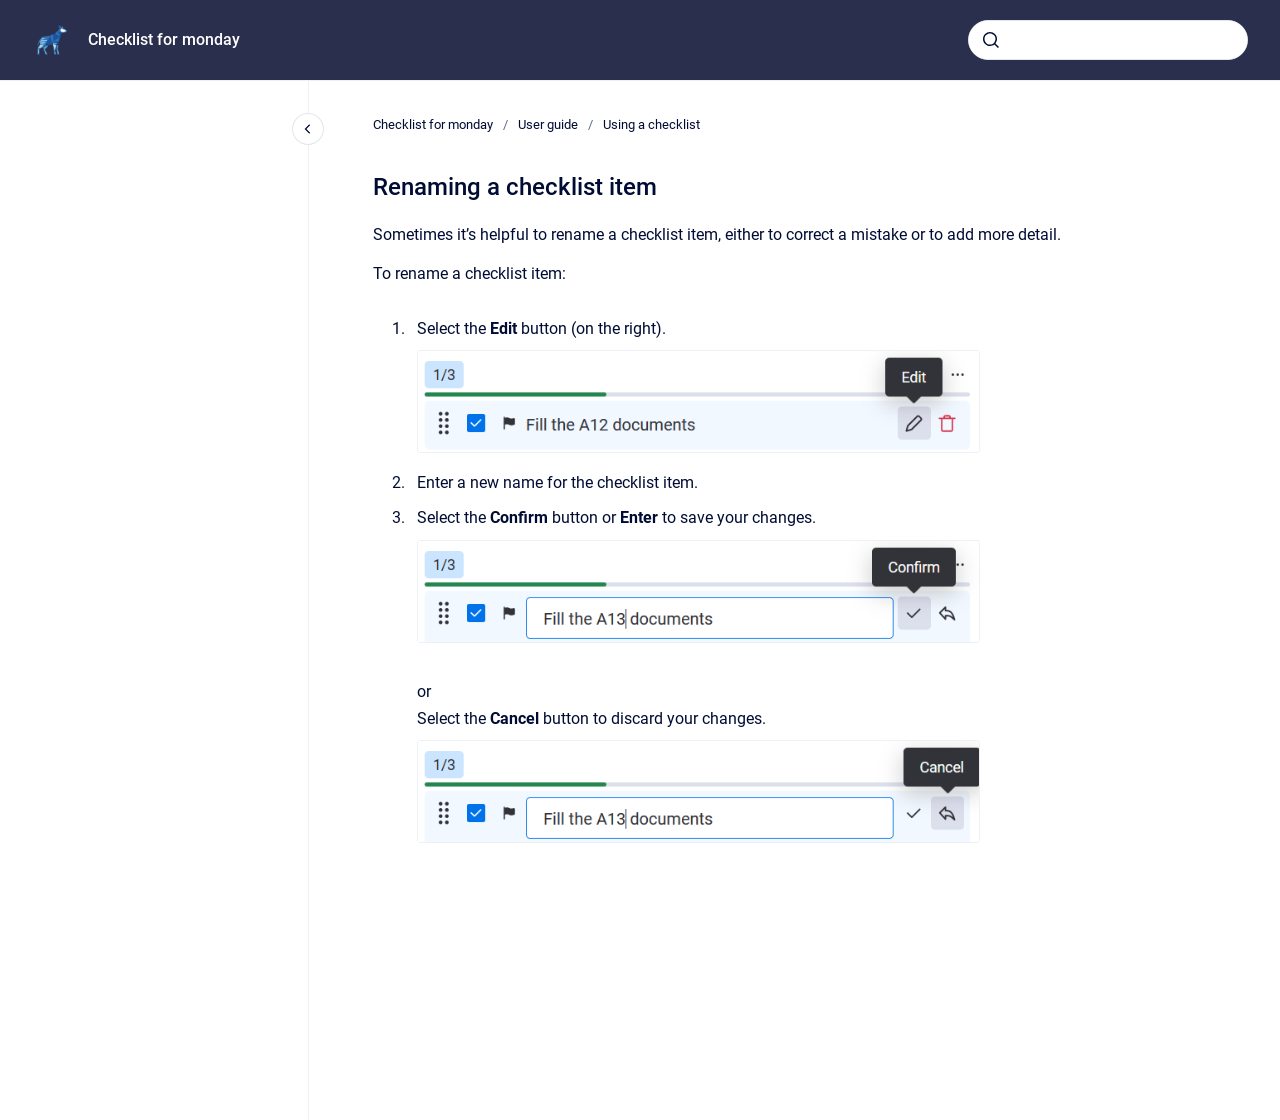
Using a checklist (651, 124)
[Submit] (991, 40)
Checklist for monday (164, 39)
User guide (548, 124)
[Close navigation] (308, 129)
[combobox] (1108, 40)
